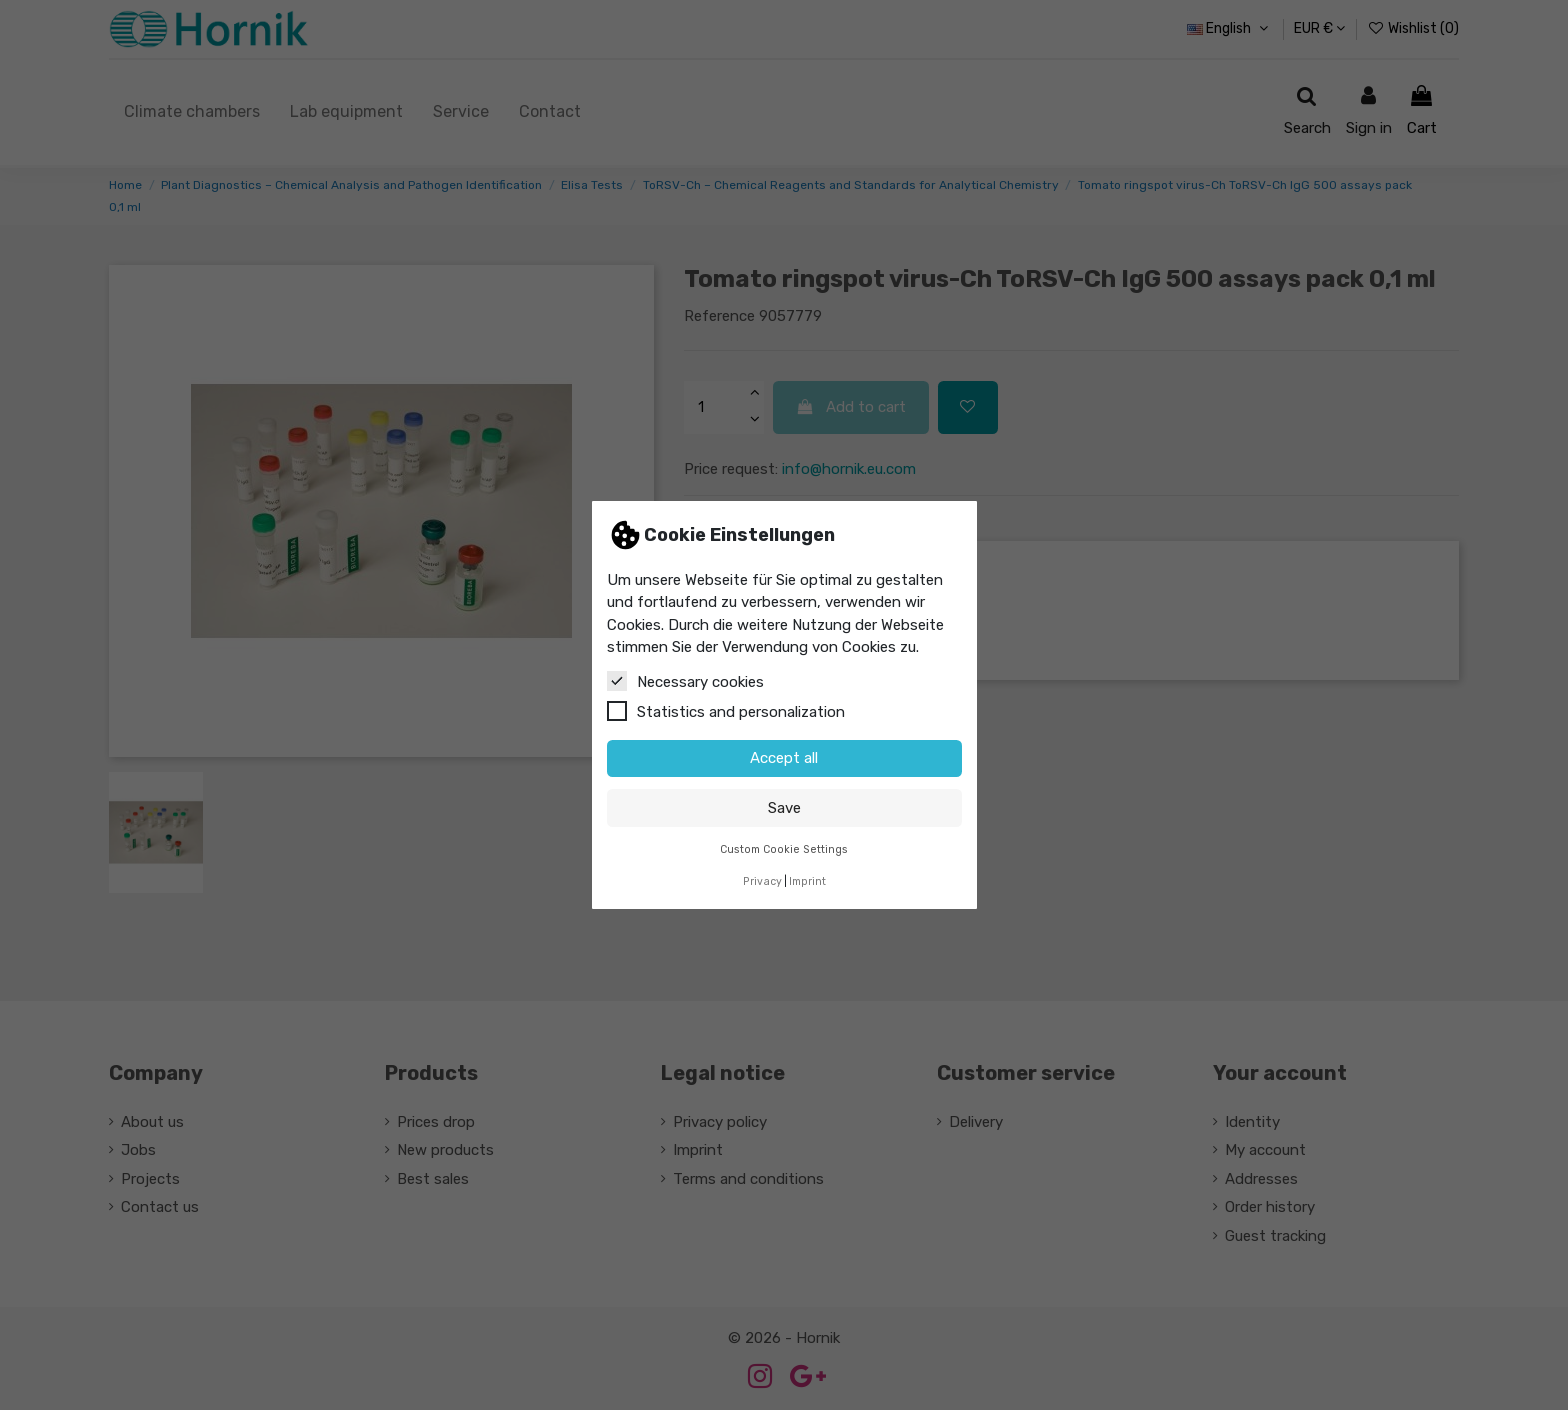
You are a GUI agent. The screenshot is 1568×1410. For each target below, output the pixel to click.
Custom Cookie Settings (784, 849)
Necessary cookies (685, 681)
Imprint (807, 881)
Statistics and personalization (726, 711)
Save (784, 808)
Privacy (762, 881)
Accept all (784, 758)
